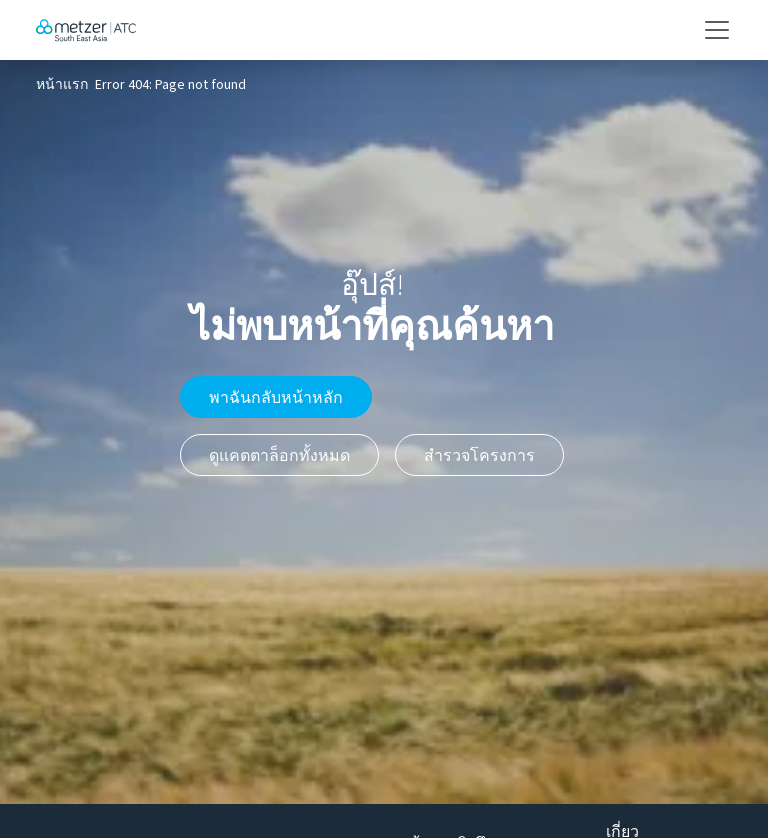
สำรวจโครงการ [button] (479, 455)
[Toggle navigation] (711, 30)
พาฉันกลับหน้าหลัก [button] (276, 397)
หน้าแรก (62, 85)
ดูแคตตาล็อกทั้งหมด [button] (279, 455)
